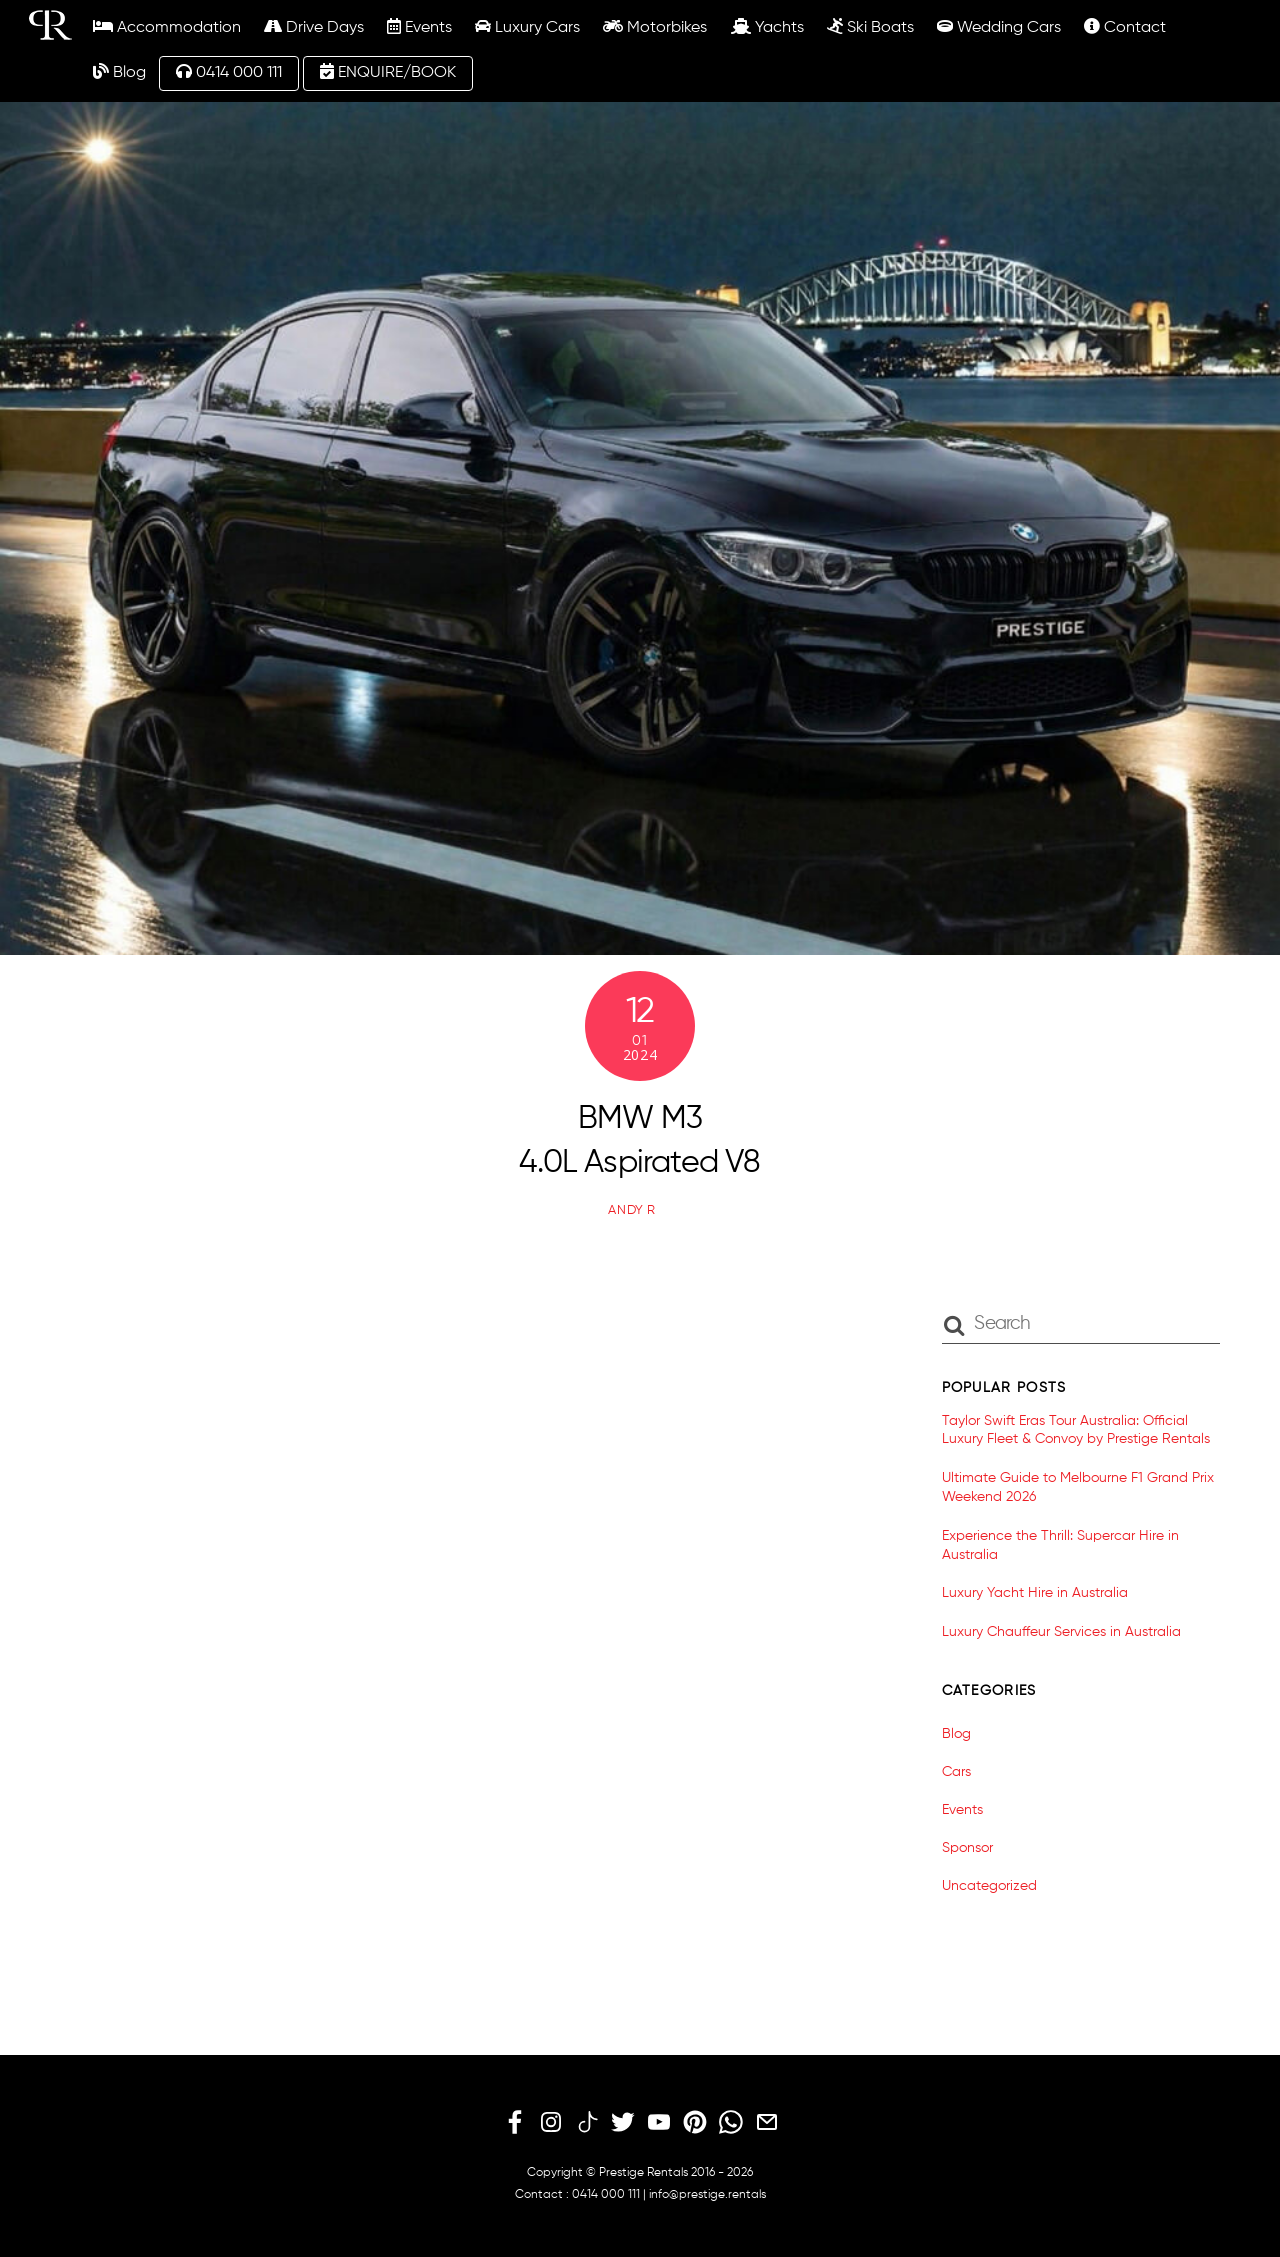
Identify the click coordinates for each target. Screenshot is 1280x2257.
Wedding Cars (999, 27)
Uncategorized (989, 1886)
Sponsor (967, 1848)
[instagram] (551, 2123)
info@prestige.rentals (707, 2195)
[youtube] (659, 2123)
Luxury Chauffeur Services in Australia (1061, 1632)
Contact (1125, 27)
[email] (767, 2123)
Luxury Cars (527, 27)
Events (419, 27)
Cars (956, 1772)
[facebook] (515, 2123)
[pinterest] (695, 2123)
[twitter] (623, 2123)
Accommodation (167, 27)
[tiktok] (587, 2123)
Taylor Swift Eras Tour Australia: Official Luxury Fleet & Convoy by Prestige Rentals (1076, 1430)
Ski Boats (870, 27)
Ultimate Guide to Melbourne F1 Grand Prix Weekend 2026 (1078, 1487)
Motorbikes (655, 27)
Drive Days (314, 27)
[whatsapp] (731, 2123)
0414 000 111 (229, 72)
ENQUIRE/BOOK (388, 72)
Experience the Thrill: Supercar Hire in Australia (1060, 1545)
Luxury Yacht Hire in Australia (1035, 1593)
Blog (119, 72)
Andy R (632, 1210)
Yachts (767, 27)
